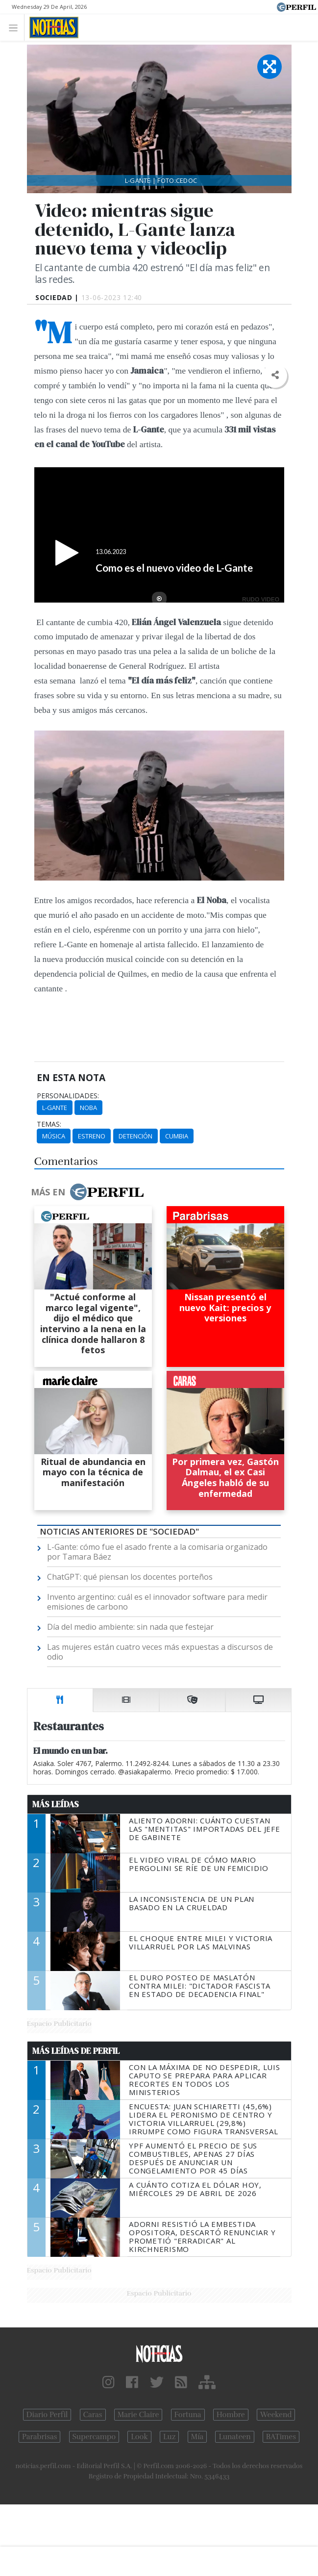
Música (53, 1136)
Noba (88, 1107)
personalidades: (68, 1095)
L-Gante (54, 1107)
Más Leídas (55, 1804)
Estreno (91, 1136)
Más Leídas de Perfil (76, 2051)
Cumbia (176, 1136)
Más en (87, 1192)
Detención (135, 1136)
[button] (275, 375)
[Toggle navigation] (16, 27)
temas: (49, 1124)
